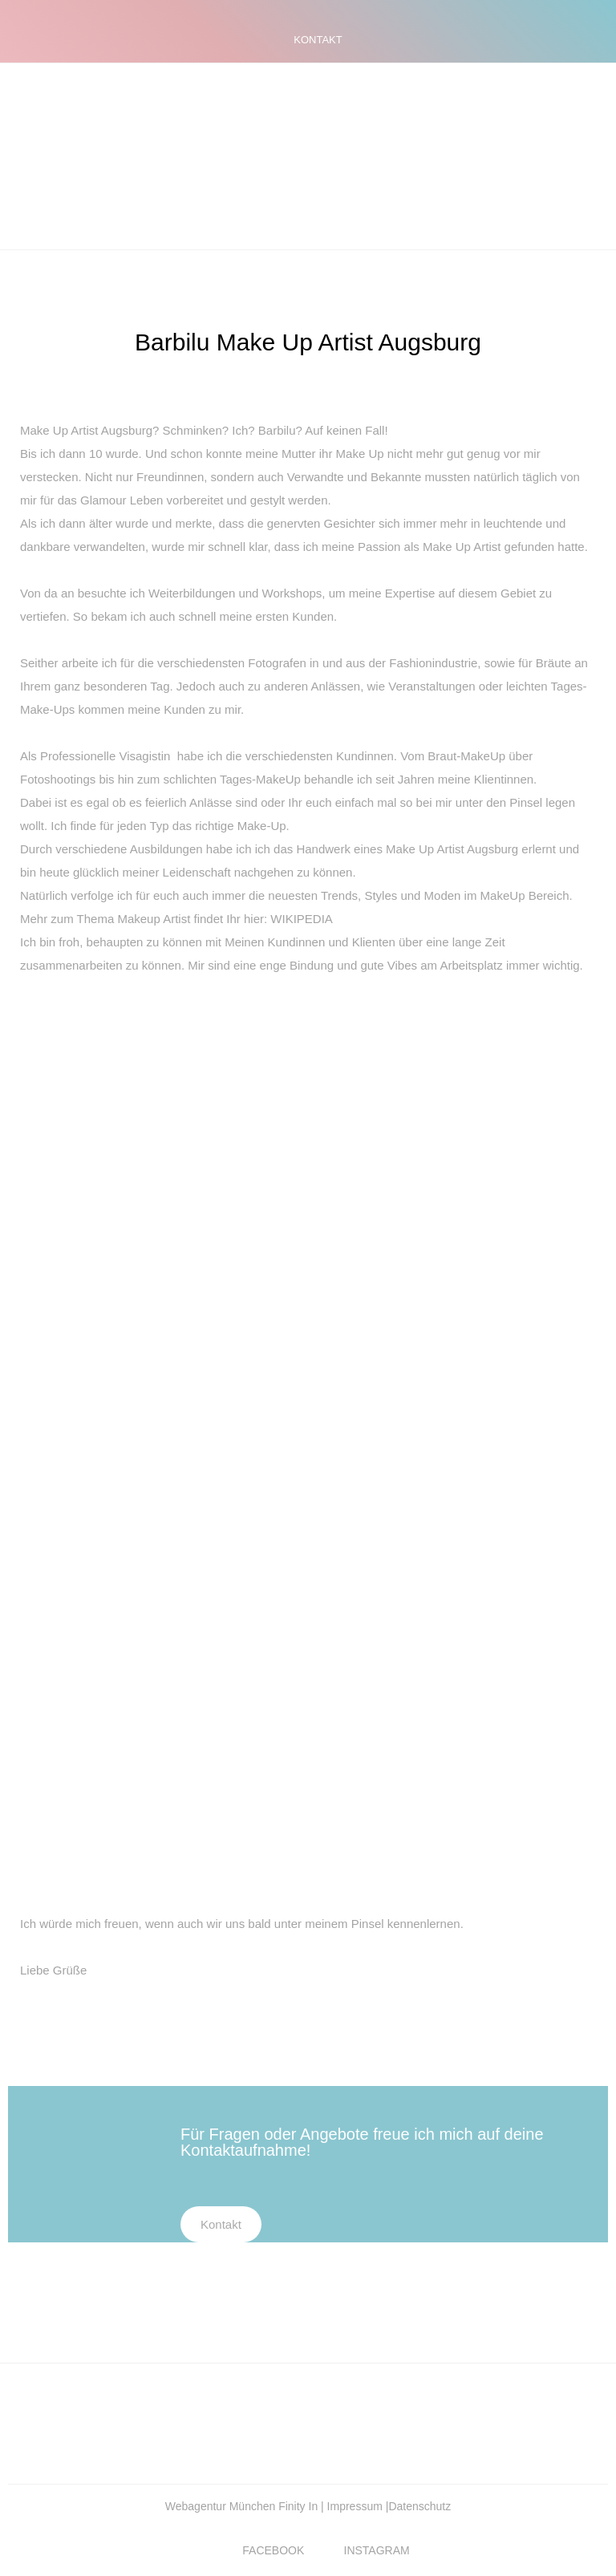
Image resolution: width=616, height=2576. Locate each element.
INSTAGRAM (377, 2550)
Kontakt (221, 2224)
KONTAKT (318, 40)
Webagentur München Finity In (243, 2506)
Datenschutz (419, 2506)
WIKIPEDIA (301, 918)
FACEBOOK (273, 2550)
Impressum (356, 2506)
